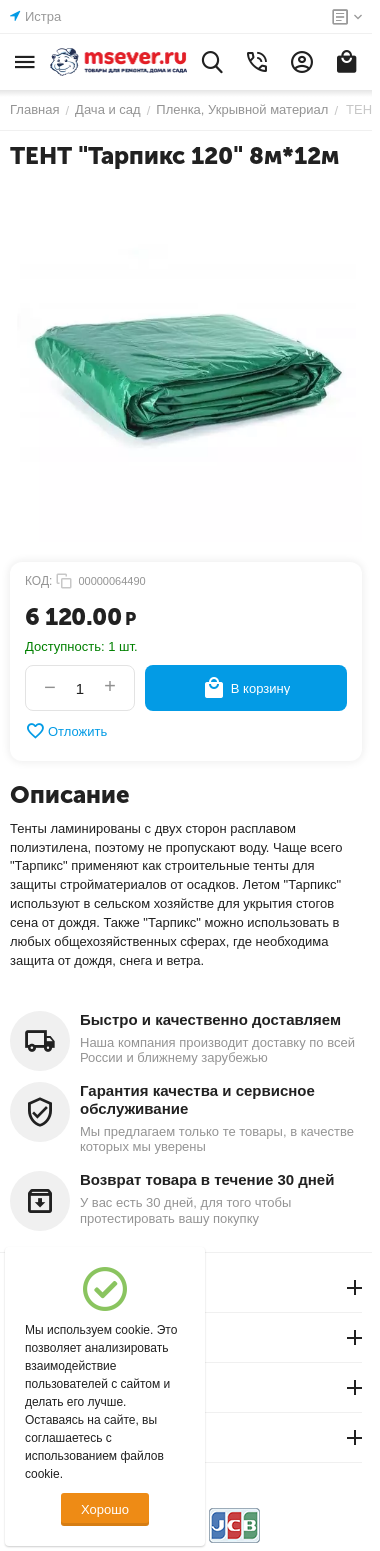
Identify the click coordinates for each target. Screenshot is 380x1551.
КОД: (38, 581)
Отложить (66, 731)
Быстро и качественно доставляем (210, 1019)
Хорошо (105, 1509)
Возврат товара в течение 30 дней (207, 1179)
